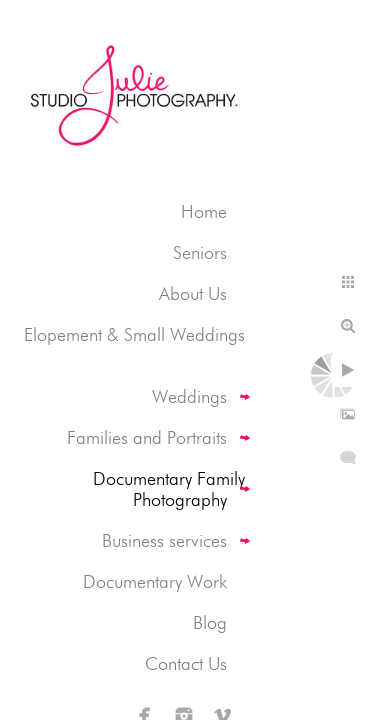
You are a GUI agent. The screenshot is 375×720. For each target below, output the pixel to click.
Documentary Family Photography (169, 489)
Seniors (200, 252)
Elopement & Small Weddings (134, 334)
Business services (164, 540)
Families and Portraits (147, 437)
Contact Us (186, 663)
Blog (210, 622)
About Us (193, 293)
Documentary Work (155, 581)
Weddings (189, 396)
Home (204, 211)
